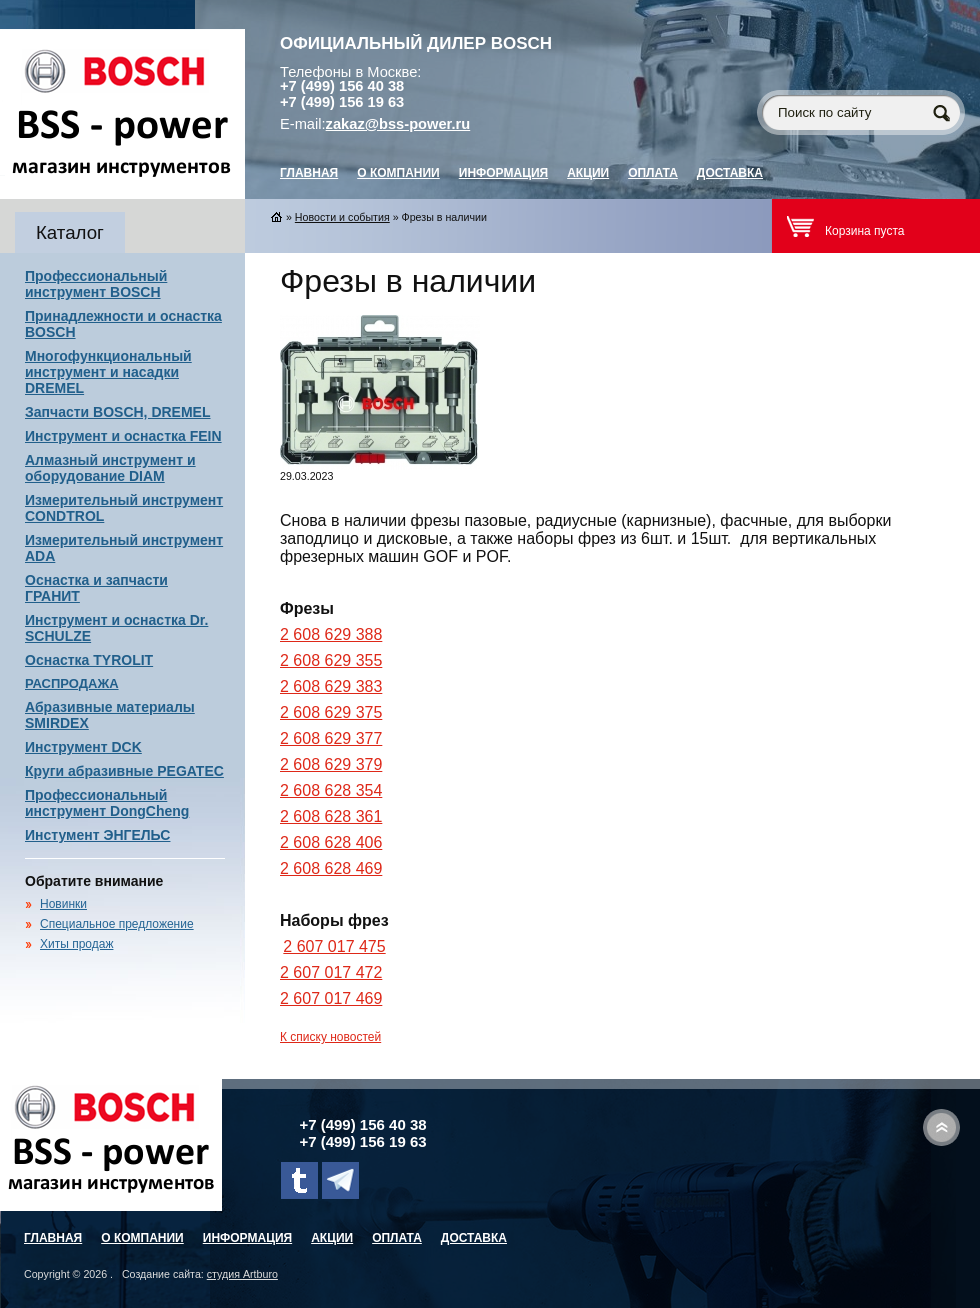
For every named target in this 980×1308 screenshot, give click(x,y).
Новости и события (342, 217)
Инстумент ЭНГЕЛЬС (97, 835)
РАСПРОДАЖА (72, 683)
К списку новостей (330, 1037)
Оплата (653, 173)
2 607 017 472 (331, 972)
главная (309, 173)
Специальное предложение (117, 924)
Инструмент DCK (83, 747)
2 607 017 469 (331, 998)
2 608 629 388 (331, 634)
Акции (588, 173)
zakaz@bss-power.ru (398, 124)
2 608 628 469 (331, 868)
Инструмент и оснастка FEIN (123, 436)
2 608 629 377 (331, 738)
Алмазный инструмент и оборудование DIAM (110, 468)
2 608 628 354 (331, 790)
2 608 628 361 (331, 816)
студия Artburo (242, 1274)
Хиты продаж (76, 944)
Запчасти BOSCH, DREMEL (118, 412)
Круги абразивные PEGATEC (124, 771)
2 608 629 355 (331, 660)
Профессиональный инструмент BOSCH (96, 284)
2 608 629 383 (331, 686)
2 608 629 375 (331, 712)
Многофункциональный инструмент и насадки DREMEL (108, 372)
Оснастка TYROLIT (89, 660)
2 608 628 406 (331, 842)
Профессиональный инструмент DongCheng (107, 803)
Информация (503, 173)
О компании (398, 173)
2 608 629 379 (331, 764)
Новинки (63, 904)
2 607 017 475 (334, 946)
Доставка (730, 173)
